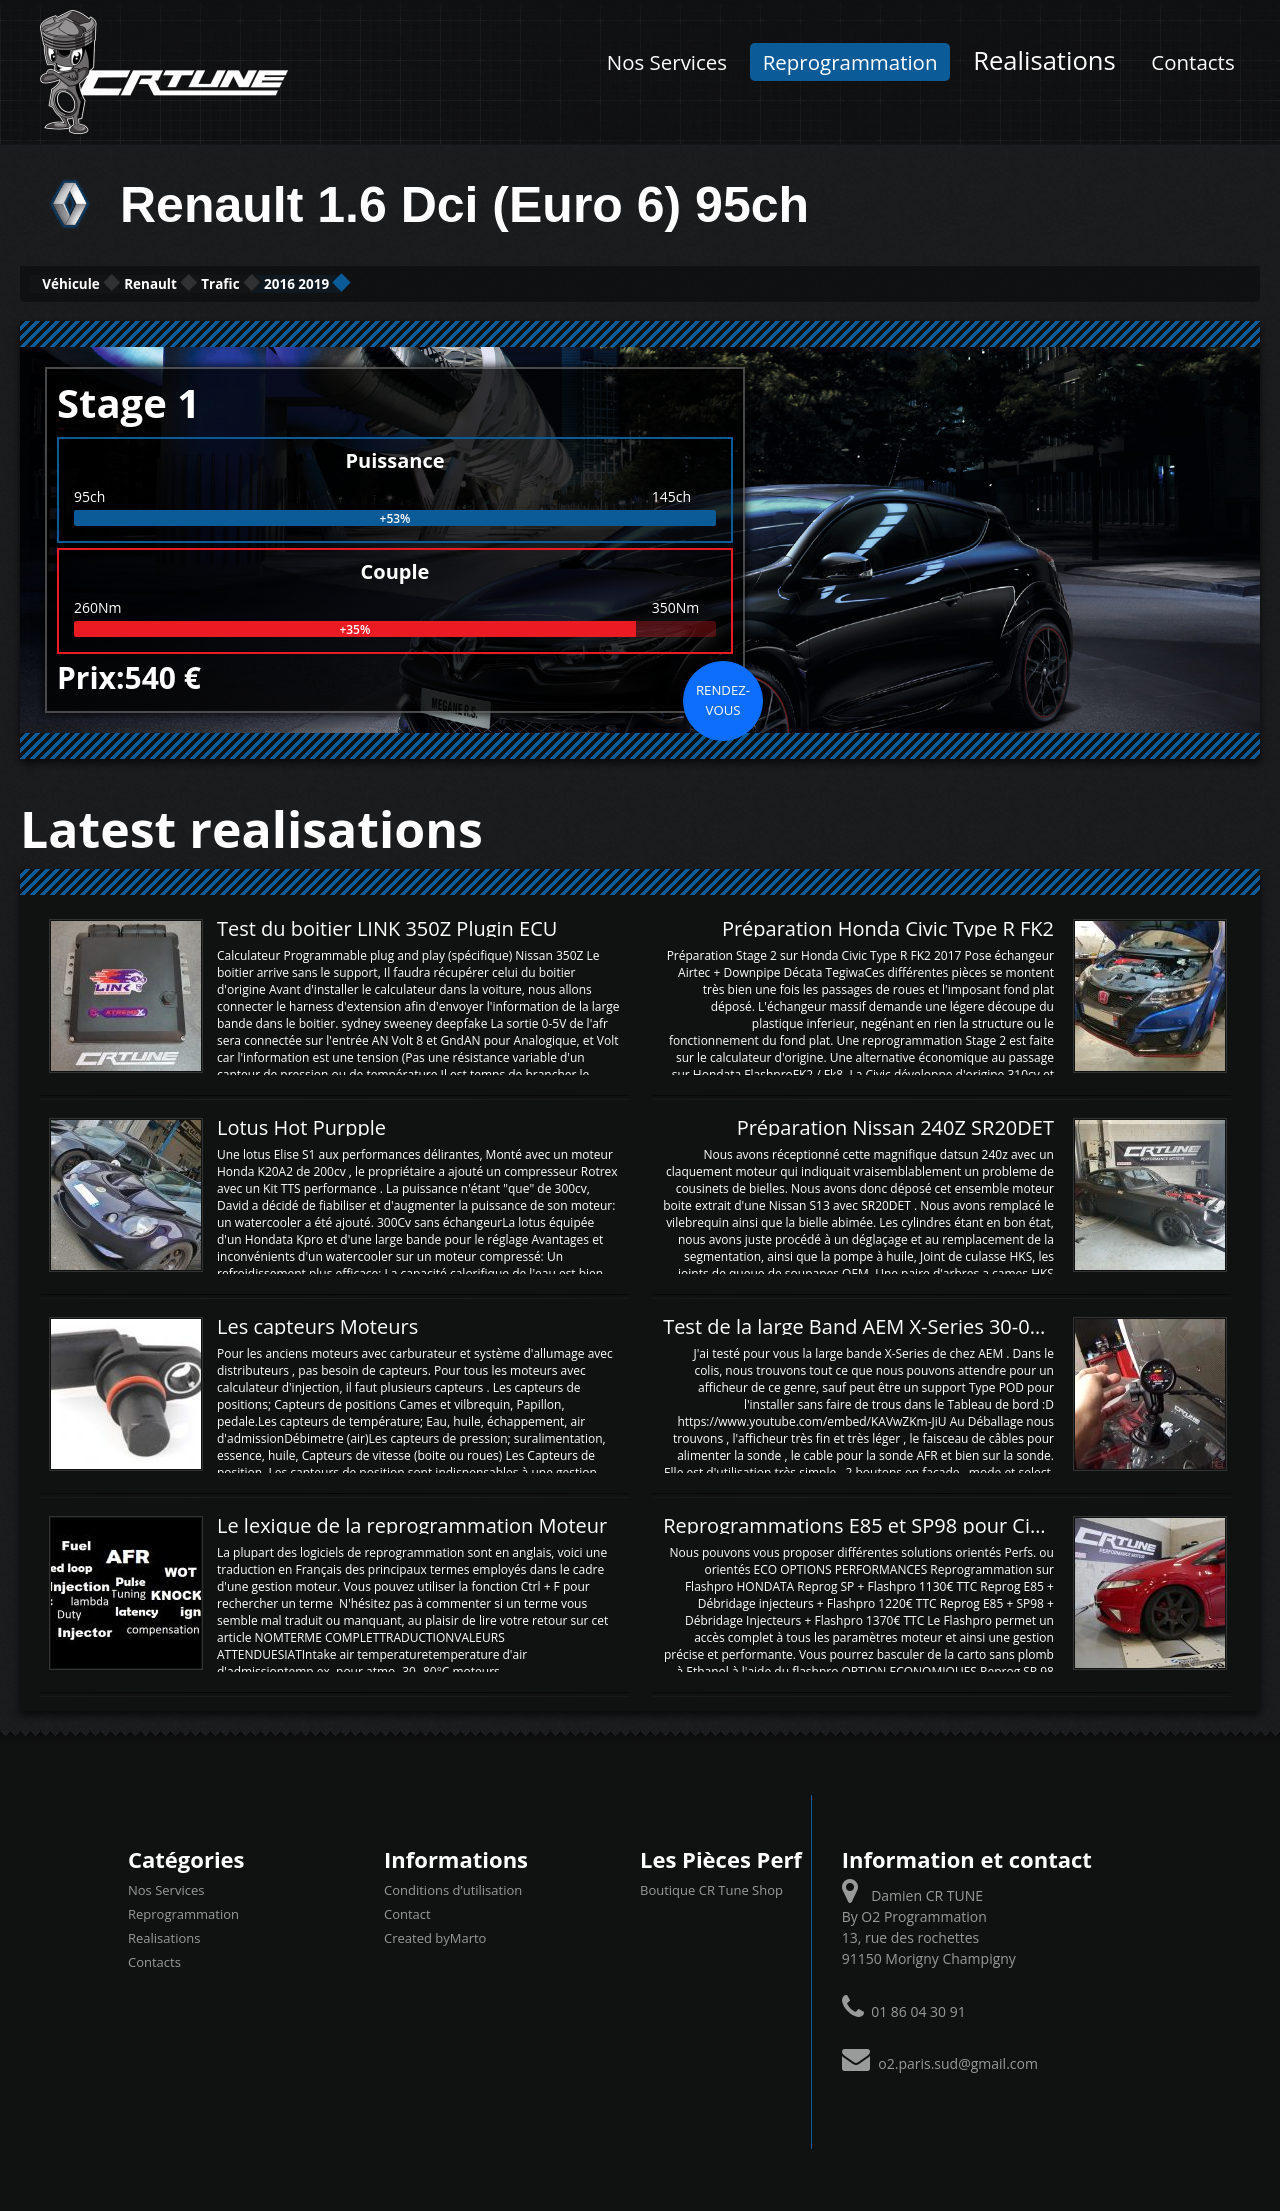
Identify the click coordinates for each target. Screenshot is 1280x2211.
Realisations (1044, 60)
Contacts (1192, 62)
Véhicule (96, 282)
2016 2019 (468, 282)
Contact (407, 1912)
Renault (226, 282)
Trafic (343, 282)
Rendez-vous (723, 697)
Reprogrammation (850, 62)
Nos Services (667, 62)
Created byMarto (435, 1936)
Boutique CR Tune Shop (711, 1888)
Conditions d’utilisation (453, 1888)
